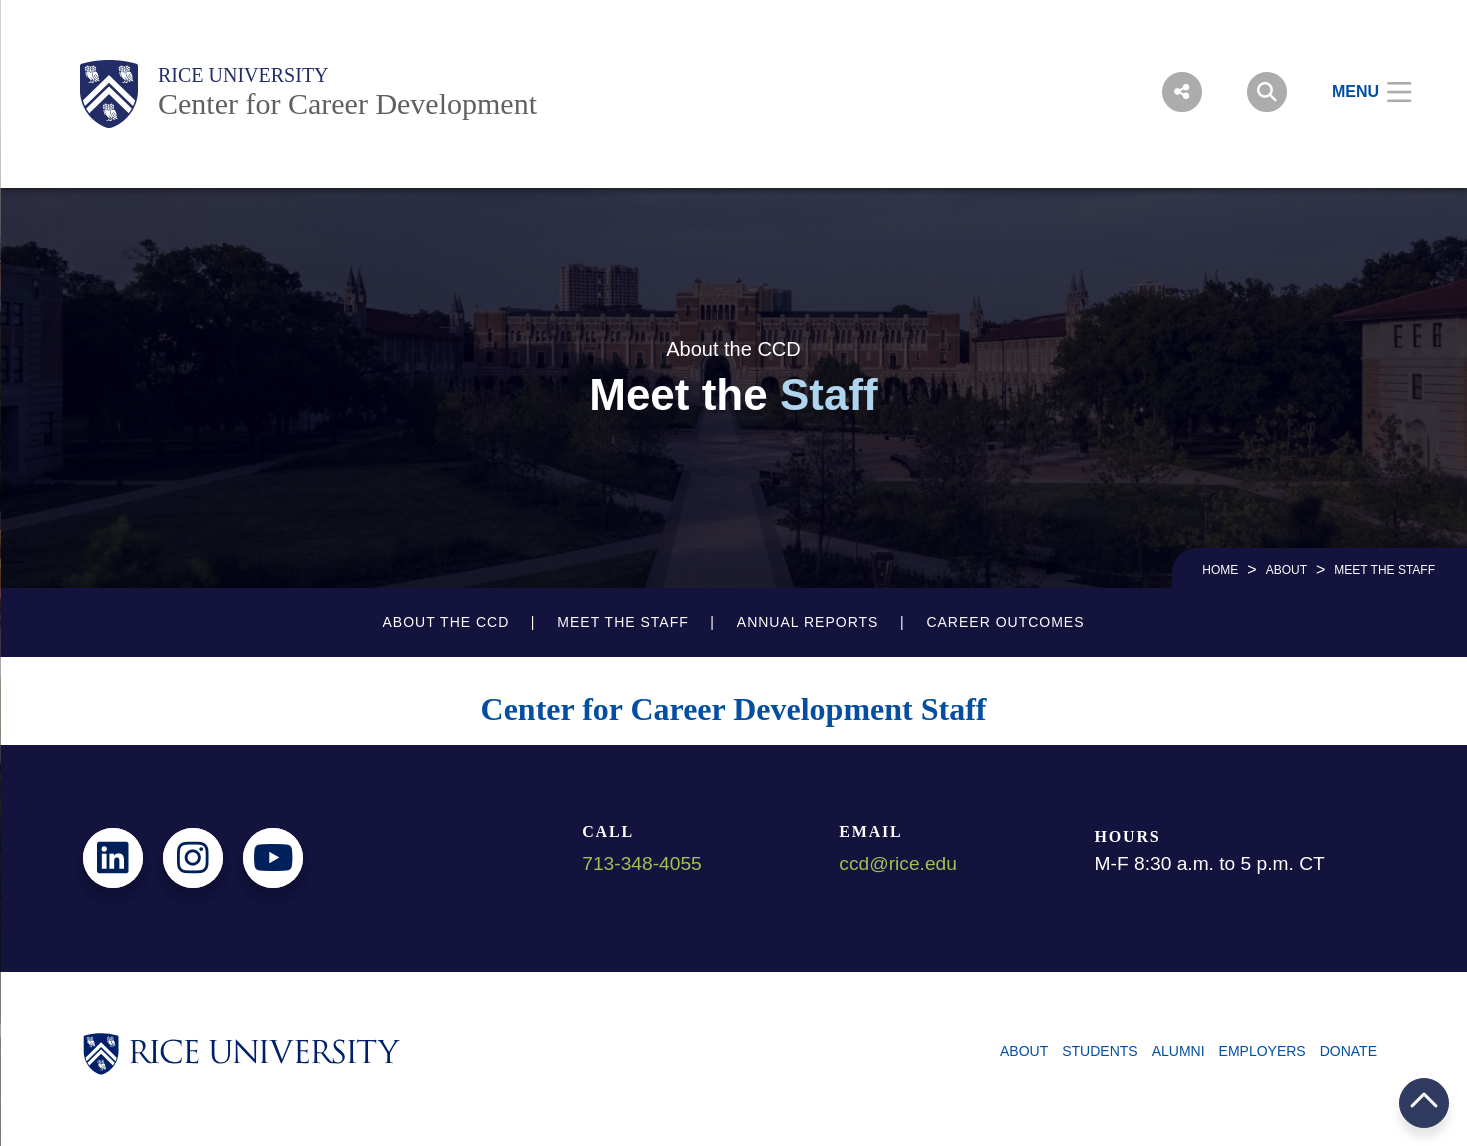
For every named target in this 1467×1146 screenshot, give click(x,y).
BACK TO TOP (1424, 1102)
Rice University (243, 75)
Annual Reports (808, 622)
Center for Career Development (347, 103)
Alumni (1178, 1051)
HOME (1220, 570)
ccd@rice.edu (898, 863)
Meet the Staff (622, 622)
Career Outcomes (1005, 622)
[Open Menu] (1359, 92)
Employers (1262, 1051)
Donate (1348, 1051)
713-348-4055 (642, 863)
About (1286, 570)
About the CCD (445, 622)
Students (1099, 1051)
